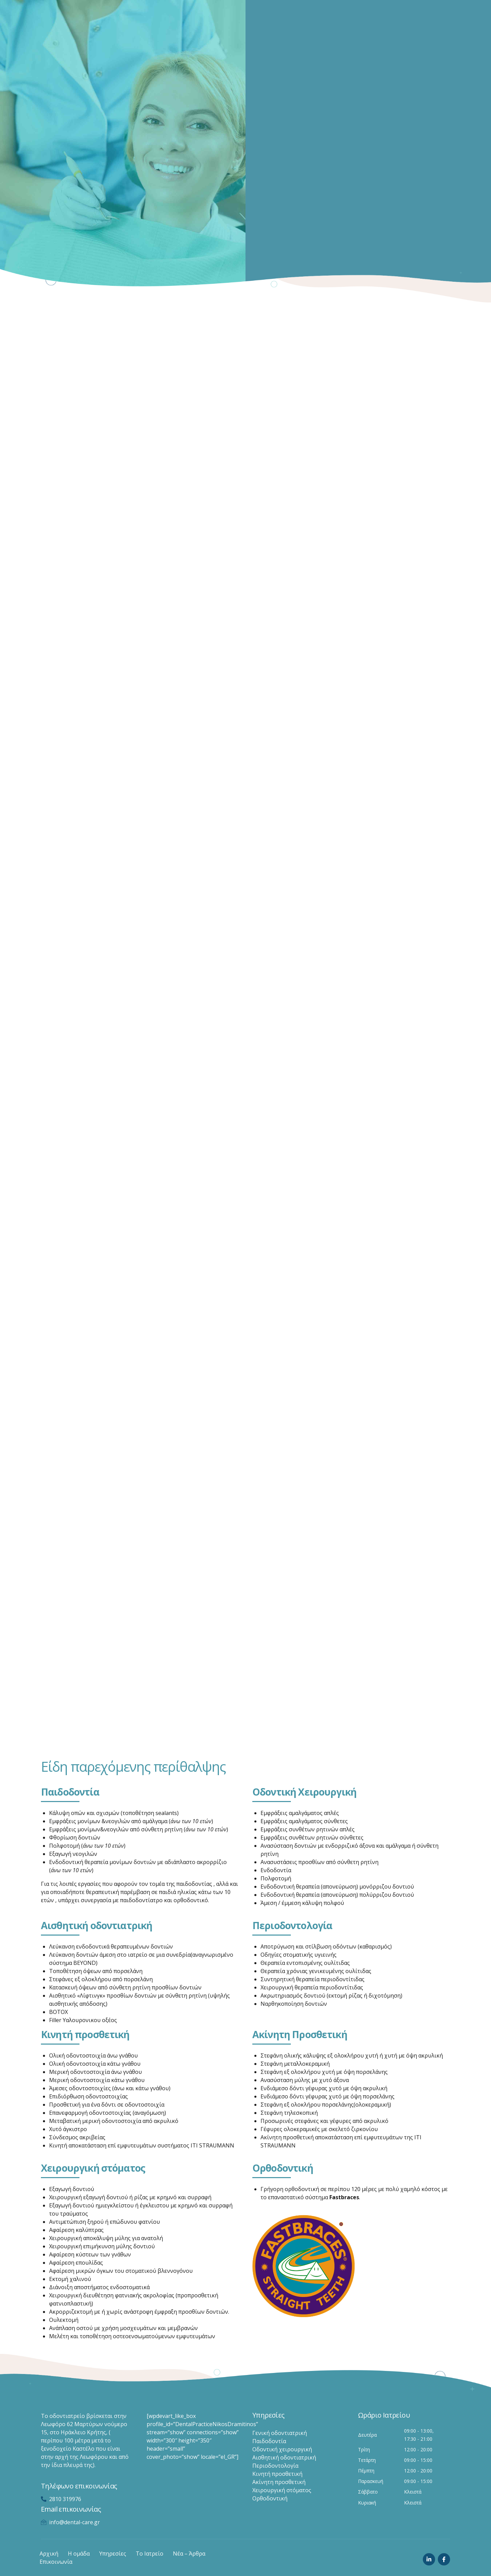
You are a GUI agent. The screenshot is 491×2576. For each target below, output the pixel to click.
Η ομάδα (79, 2553)
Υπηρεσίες (112, 2553)
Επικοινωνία (56, 2561)
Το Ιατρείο (149, 2553)
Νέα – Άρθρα (189, 2553)
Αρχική (49, 2553)
